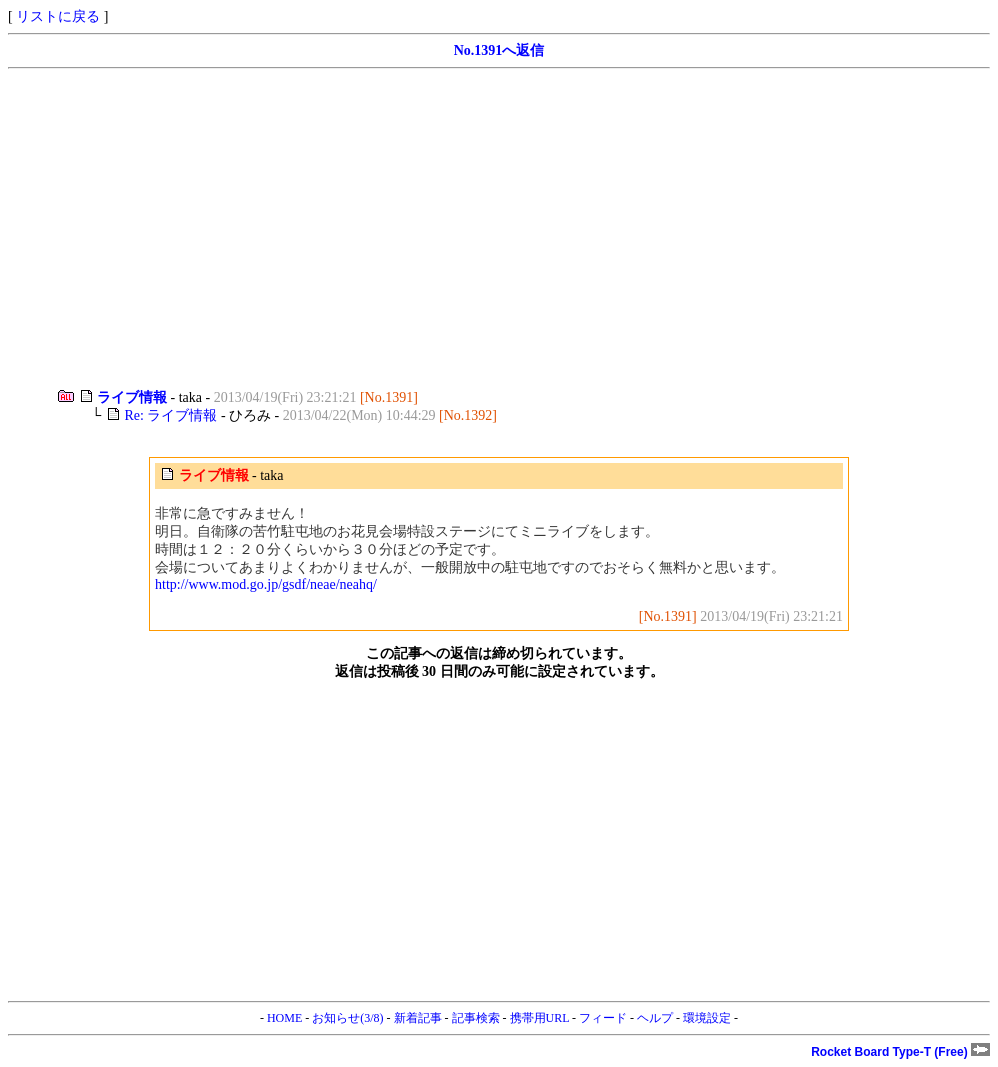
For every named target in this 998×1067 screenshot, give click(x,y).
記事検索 (476, 1018)
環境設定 (707, 1018)
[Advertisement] (499, 229)
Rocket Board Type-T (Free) (900, 1052)
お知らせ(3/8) (347, 1018)
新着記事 (418, 1018)
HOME (284, 1018)
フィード (603, 1018)
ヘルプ (655, 1018)
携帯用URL (540, 1018)
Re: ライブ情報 (170, 415)
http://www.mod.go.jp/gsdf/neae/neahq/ (266, 584)
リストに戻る (58, 16)
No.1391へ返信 (499, 50)
